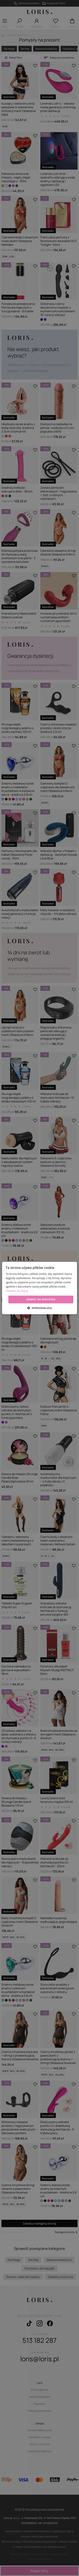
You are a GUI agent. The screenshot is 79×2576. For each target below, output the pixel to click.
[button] (39, 1308)
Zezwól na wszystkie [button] (40, 1299)
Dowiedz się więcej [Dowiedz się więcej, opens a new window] (17, 1291)
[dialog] (39, 1288)
